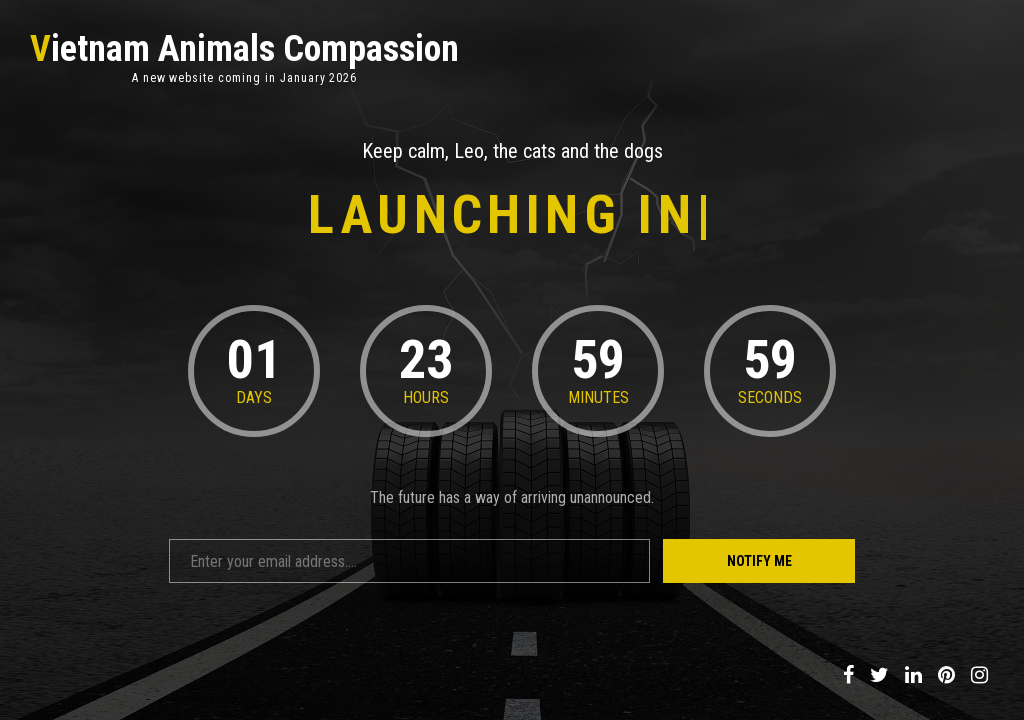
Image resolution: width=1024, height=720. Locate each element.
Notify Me (759, 561)
